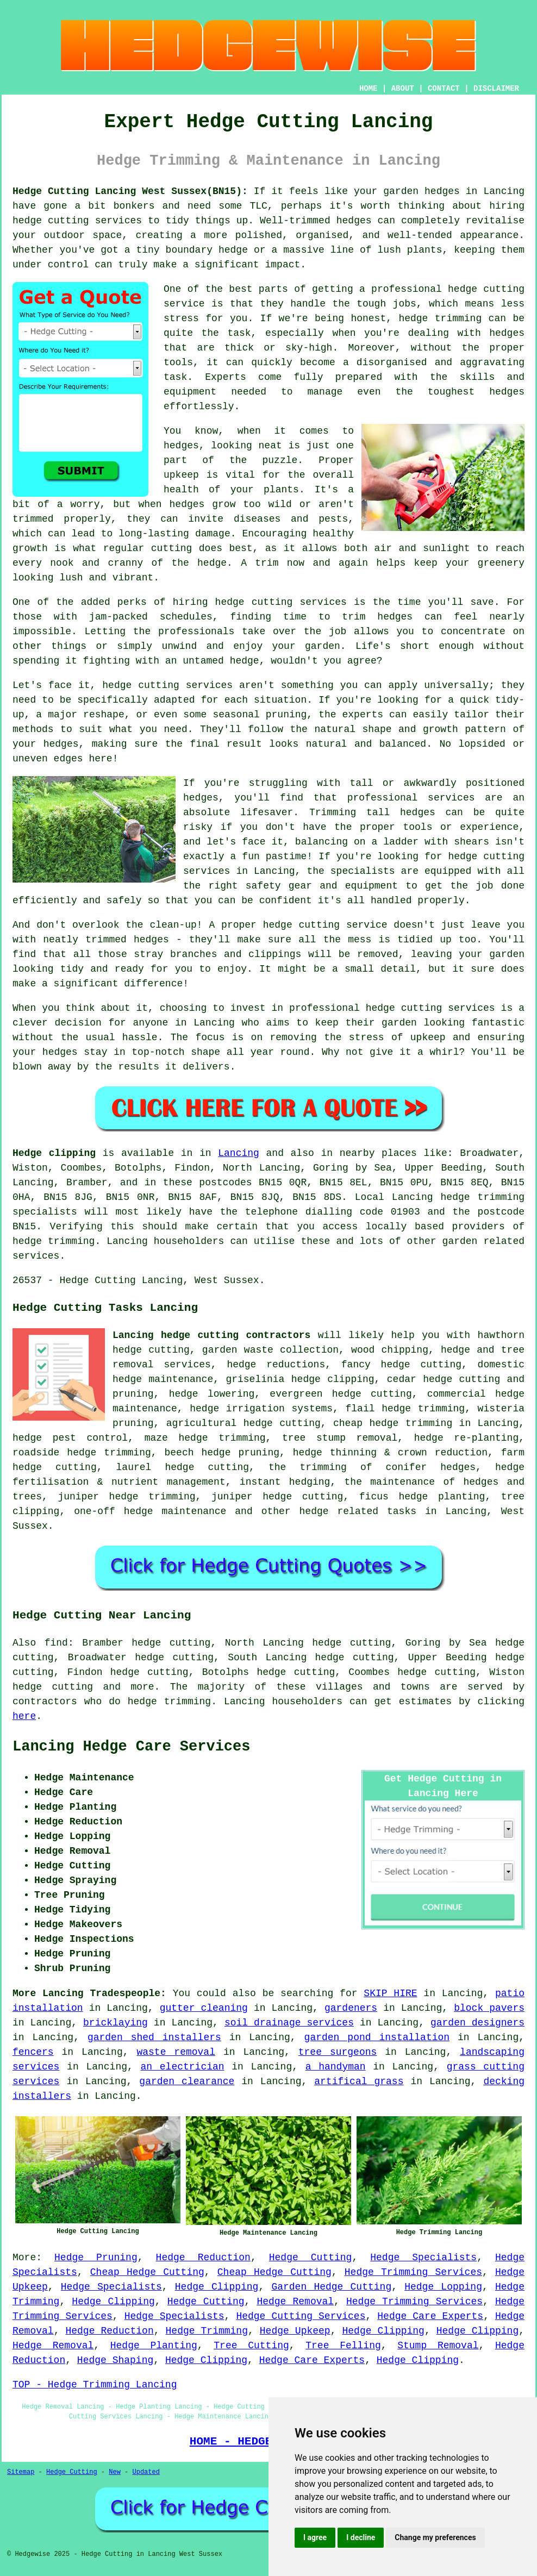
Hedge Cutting (310, 2257)
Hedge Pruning (96, 2257)
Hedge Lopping (443, 2286)
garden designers (477, 2022)
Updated (145, 2472)
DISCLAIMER (496, 88)
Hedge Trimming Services (413, 2272)
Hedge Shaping (115, 2360)
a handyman (335, 2066)
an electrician (182, 2066)
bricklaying (115, 2022)
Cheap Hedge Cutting (147, 2272)
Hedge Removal (295, 2301)
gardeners (350, 2008)
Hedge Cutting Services (300, 2316)
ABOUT (402, 88)
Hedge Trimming (207, 2330)
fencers (33, 2052)
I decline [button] (360, 2537)
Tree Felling (342, 2345)
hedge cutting (53, 1686)
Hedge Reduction (203, 2257)
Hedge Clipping (217, 2286)
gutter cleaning (204, 2008)
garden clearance (186, 2081)
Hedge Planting (153, 2345)
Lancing (238, 1153)
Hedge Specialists (423, 2257)
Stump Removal (437, 2345)
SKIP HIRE (390, 1993)
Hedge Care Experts (430, 2316)
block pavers (489, 2008)
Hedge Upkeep (295, 2330)
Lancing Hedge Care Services (131, 1747)
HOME (368, 88)
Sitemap (20, 2472)
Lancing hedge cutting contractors (211, 1335)
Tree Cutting (251, 2345)
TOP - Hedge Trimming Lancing (95, 2384)
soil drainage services (289, 2022)
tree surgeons (337, 2052)
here (24, 1716)
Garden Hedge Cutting (331, 2286)
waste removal (175, 2052)
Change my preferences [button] (435, 2537)
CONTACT (444, 88)
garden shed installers (154, 2037)
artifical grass (358, 2081)
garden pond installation (377, 2037)
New (115, 2472)
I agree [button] (315, 2537)
